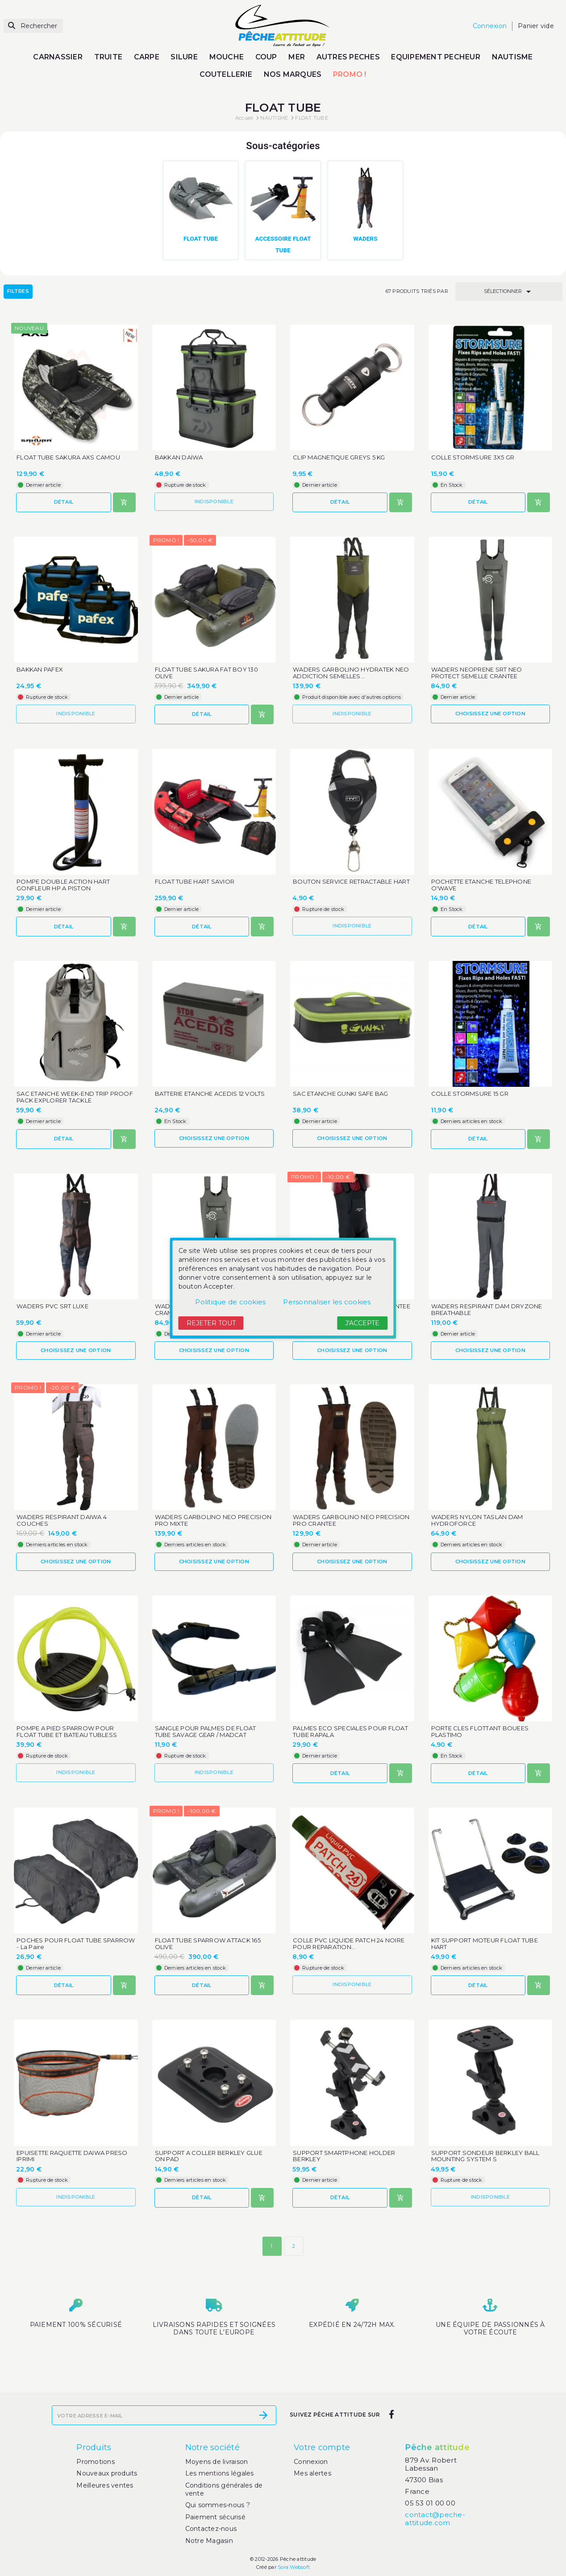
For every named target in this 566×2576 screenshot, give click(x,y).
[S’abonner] (263, 2416)
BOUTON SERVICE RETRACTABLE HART (351, 882)
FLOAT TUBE (200, 238)
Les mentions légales (219, 2474)
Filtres (18, 291)
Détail (64, 502)
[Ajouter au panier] (124, 503)
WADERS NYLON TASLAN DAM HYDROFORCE (477, 1521)
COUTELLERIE (226, 74)
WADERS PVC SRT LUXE (52, 1306)
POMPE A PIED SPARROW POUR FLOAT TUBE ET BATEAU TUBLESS (67, 1732)
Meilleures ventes (104, 2485)
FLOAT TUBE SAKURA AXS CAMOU (68, 457)
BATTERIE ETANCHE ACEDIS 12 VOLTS (210, 1094)
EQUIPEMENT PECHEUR (435, 57)
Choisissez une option (490, 714)
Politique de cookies (230, 1302)
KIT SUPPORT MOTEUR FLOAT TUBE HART (484, 1944)
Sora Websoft (294, 2567)
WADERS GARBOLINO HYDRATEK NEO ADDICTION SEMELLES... (351, 673)
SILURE (184, 57)
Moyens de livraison (216, 2462)
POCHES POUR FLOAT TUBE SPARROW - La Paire (76, 1944)
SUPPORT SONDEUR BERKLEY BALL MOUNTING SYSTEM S (485, 2156)
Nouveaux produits (106, 2474)
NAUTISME (512, 57)
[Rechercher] (33, 26)
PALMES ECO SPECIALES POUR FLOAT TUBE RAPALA (350, 1732)
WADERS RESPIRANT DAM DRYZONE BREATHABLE (486, 1309)
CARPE (146, 57)
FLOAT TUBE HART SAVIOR (195, 882)
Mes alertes (312, 2474)
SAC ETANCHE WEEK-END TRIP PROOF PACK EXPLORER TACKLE (75, 1097)
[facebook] (391, 2414)
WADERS (366, 238)
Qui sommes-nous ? (217, 2505)
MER (296, 57)
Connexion (311, 2462)
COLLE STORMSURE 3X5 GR (473, 457)
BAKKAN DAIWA (179, 457)
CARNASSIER (58, 57)
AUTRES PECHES (348, 57)
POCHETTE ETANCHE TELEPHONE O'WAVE (481, 885)
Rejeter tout (211, 1323)
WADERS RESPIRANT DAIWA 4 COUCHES (62, 1521)
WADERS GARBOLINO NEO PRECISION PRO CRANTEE (351, 1521)
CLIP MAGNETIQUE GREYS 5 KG (339, 457)
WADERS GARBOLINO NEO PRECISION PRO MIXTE (213, 1521)
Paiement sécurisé (215, 2517)
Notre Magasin (209, 2541)
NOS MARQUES (293, 74)
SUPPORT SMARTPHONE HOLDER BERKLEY (344, 2156)
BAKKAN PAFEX (40, 670)
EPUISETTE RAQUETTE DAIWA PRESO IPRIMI (72, 2156)
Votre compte (322, 2448)
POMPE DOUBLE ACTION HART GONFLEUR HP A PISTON (63, 885)
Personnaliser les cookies (326, 1302)
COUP (266, 57)
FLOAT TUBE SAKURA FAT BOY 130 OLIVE (206, 673)
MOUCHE (226, 57)
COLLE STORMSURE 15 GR (469, 1094)
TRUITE (108, 57)
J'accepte (362, 1323)
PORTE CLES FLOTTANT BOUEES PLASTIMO (480, 1732)
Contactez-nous (211, 2529)
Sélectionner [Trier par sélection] (509, 292)
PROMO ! (349, 74)
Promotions (95, 2462)
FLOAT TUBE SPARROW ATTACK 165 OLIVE (208, 1944)
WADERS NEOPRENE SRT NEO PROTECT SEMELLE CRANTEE (476, 673)
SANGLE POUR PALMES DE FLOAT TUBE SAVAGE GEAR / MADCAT (205, 1732)
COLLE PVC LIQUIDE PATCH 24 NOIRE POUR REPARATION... (348, 1944)
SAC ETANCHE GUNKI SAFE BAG (340, 1094)
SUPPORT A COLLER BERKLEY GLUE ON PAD (208, 2156)
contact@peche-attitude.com (435, 2518)
